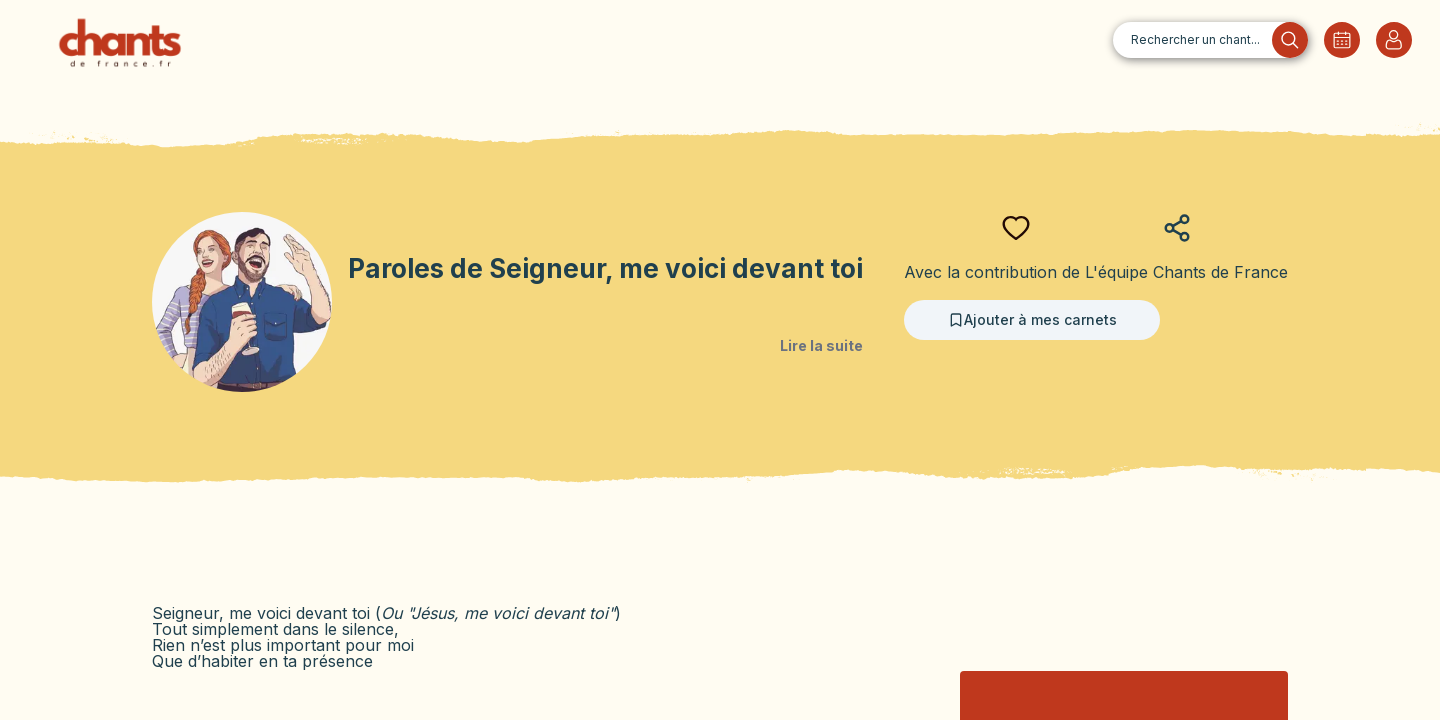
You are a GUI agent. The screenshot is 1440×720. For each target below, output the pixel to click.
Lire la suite (821, 345)
